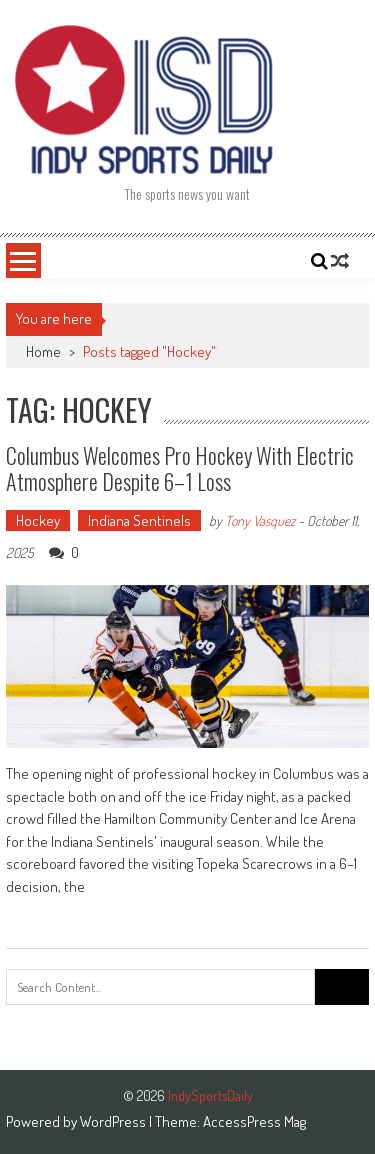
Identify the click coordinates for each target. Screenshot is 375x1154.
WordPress (114, 1121)
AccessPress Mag (254, 1121)
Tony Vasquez (260, 520)
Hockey (38, 520)
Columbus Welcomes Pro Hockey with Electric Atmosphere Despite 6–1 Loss (180, 468)
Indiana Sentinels (139, 520)
